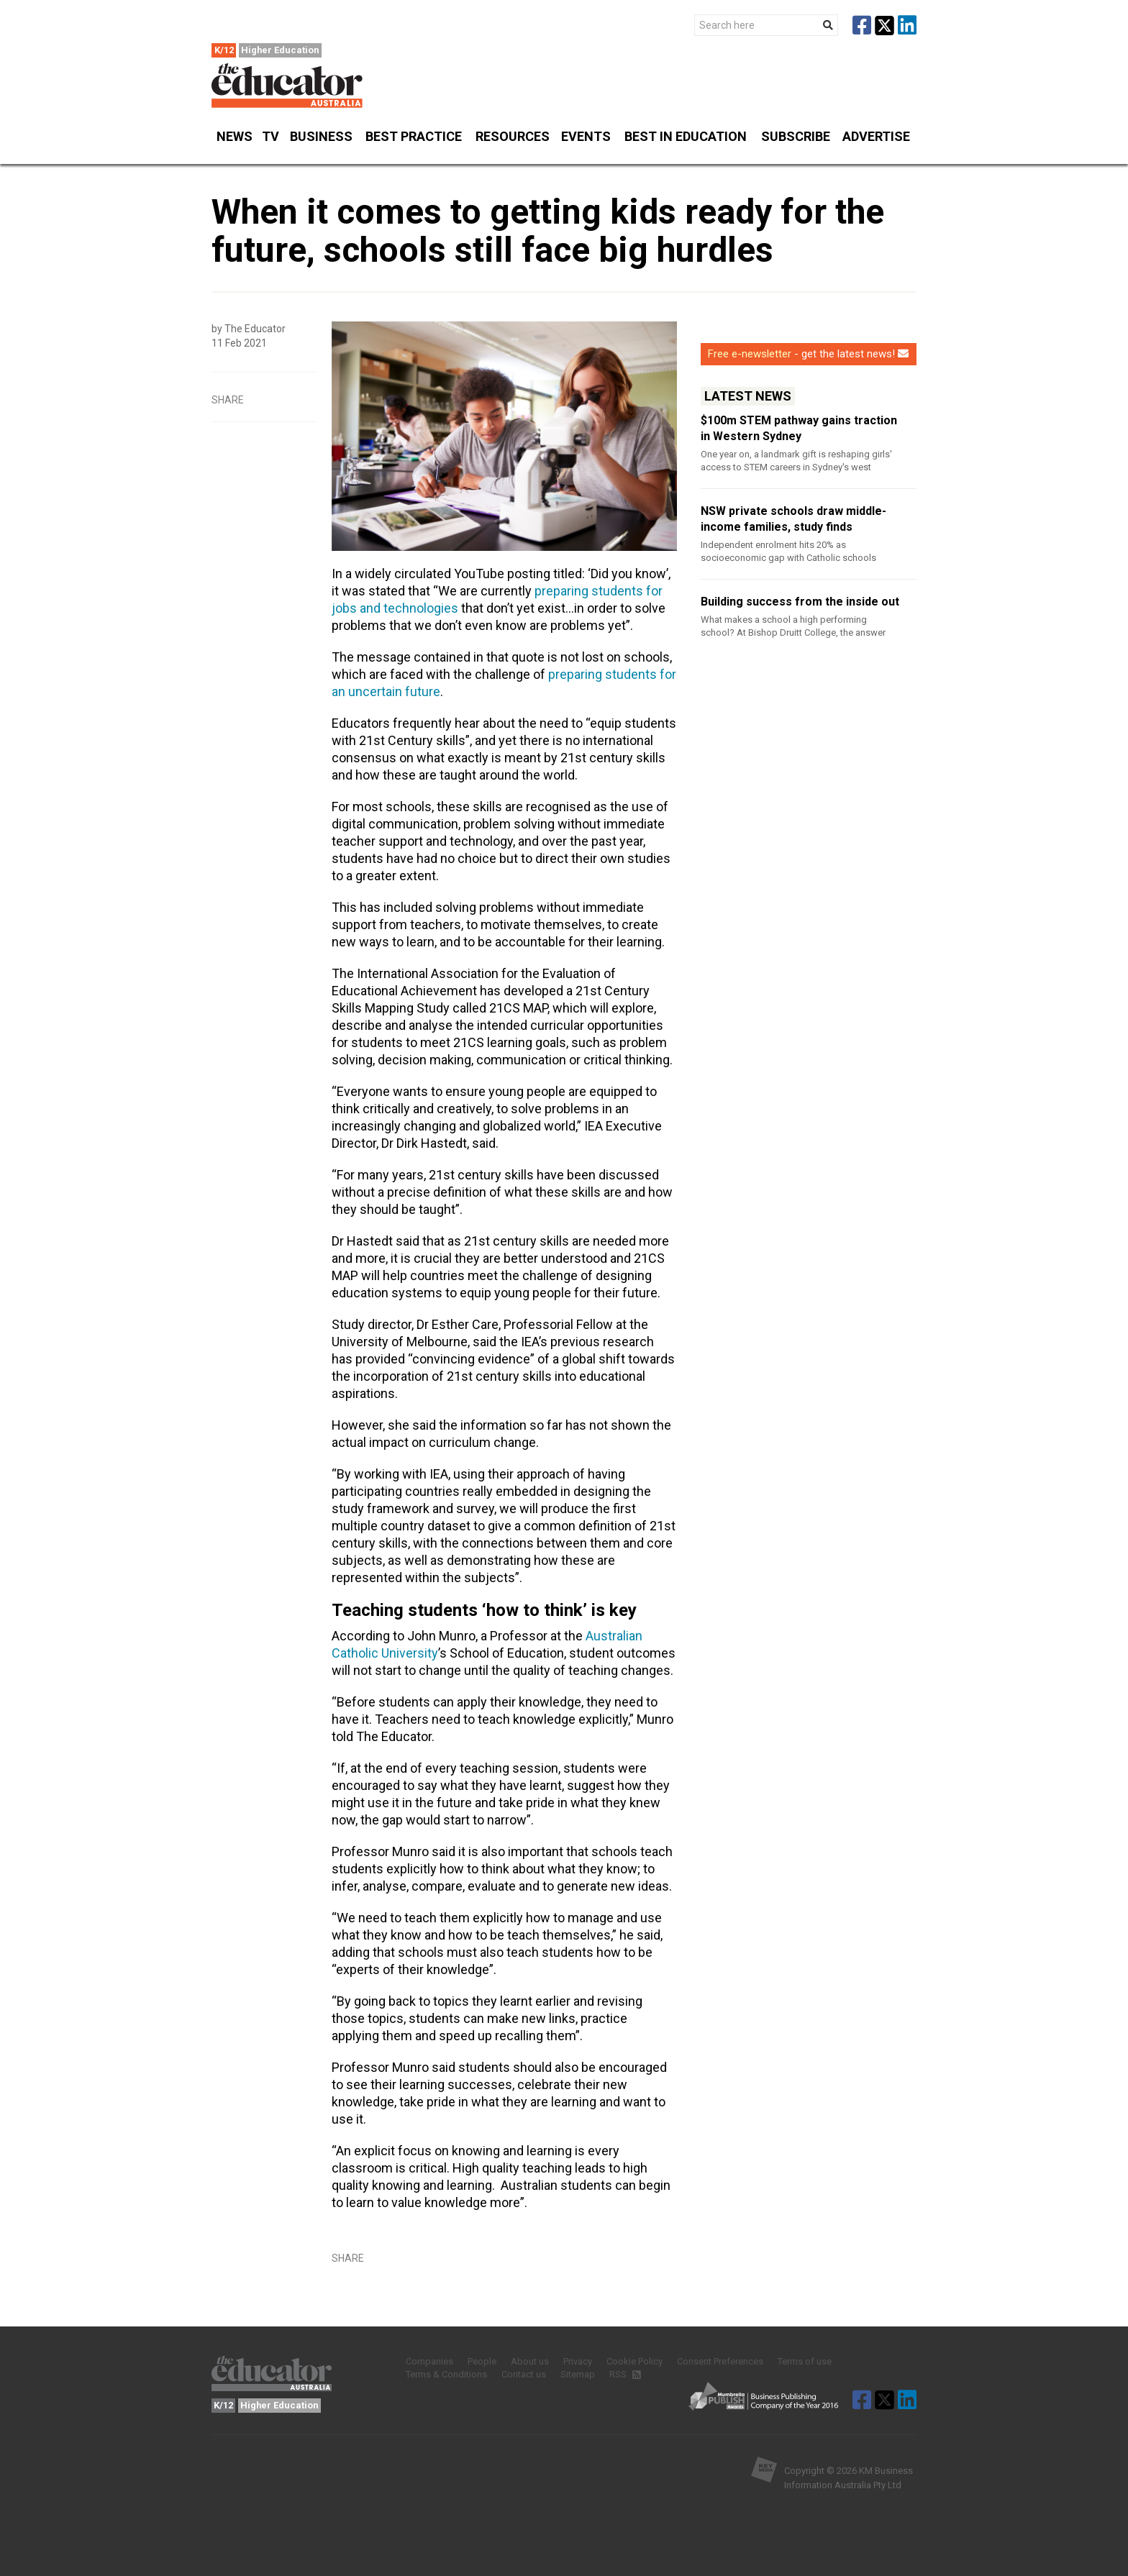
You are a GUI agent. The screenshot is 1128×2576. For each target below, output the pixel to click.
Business (321, 143)
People (482, 2361)
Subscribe (796, 143)
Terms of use (805, 2361)
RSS (624, 2374)
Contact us (523, 2374)
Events (586, 143)
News (234, 143)
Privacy (577, 2361)
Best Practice (413, 143)
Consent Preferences (720, 2361)
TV (270, 136)
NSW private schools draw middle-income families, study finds (793, 519)
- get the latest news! (808, 353)
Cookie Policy (634, 2361)
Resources (512, 143)
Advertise (876, 136)
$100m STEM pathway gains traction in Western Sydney (799, 428)
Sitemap (577, 2374)
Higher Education (280, 50)
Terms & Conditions (446, 2374)
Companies (429, 2361)
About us (530, 2361)
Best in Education (685, 136)
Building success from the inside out (800, 601)
